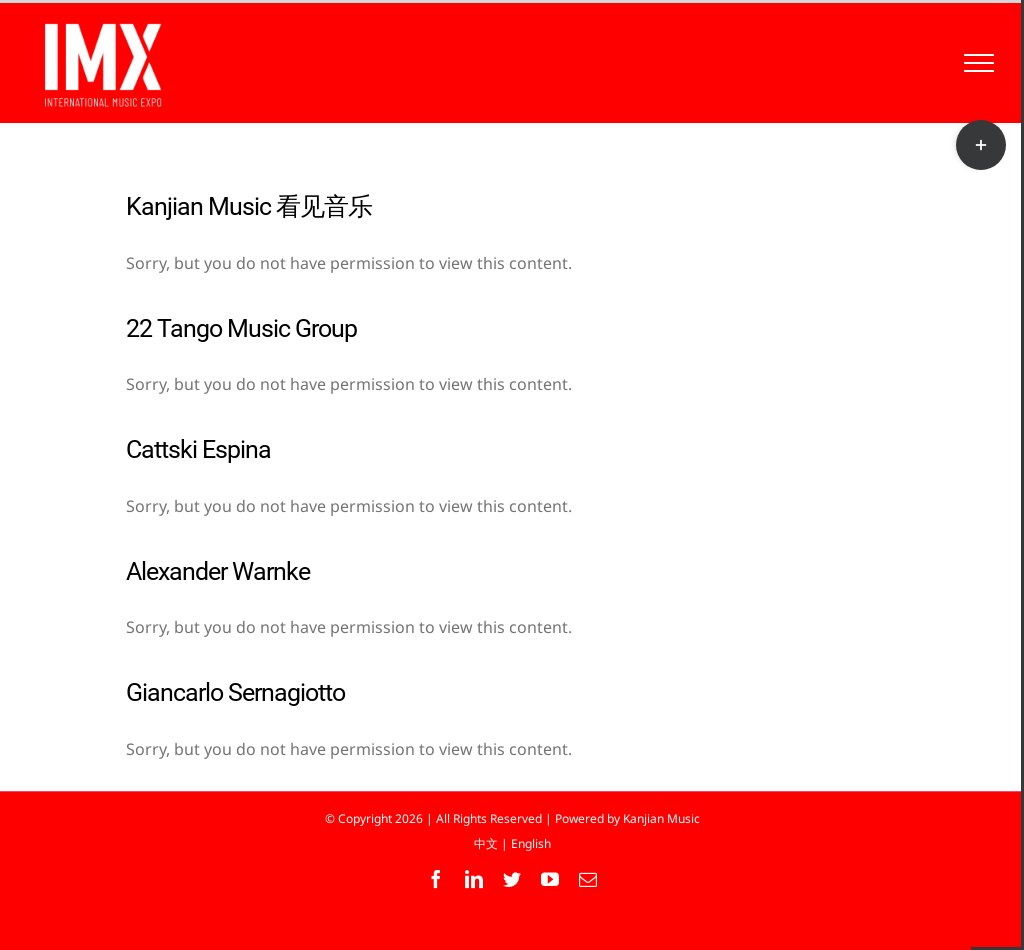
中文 (486, 843)
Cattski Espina (198, 449)
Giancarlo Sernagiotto (235, 692)
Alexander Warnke (218, 571)
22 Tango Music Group (241, 328)
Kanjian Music (661, 818)
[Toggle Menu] (979, 63)
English (531, 843)
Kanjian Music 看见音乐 (249, 206)
